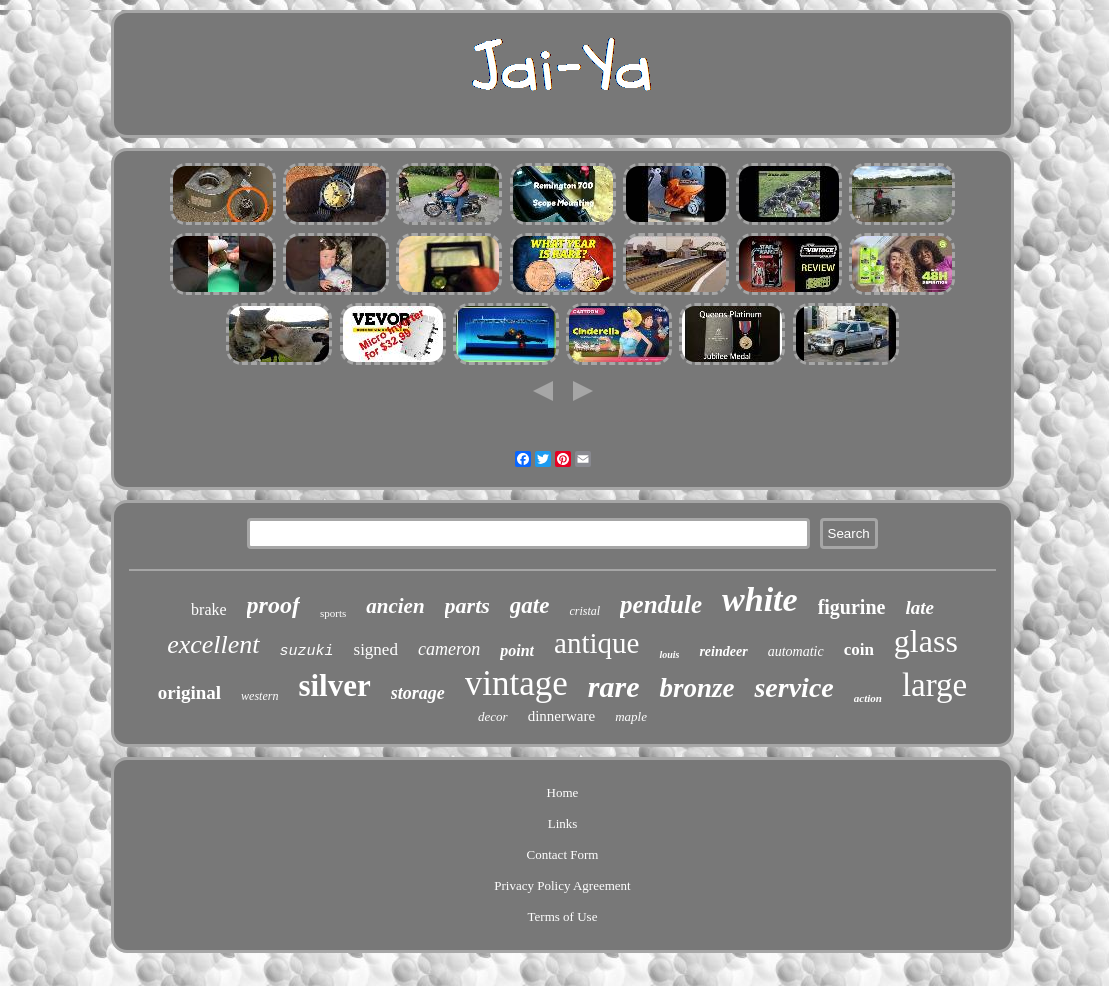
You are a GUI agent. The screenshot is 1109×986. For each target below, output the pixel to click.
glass (926, 641)
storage (418, 693)
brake (209, 609)
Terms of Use (563, 916)
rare (614, 686)
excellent (213, 644)
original (189, 692)
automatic (796, 651)
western (259, 696)
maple (631, 716)
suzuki (307, 651)
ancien (395, 606)
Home (563, 792)
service (793, 687)
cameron (449, 649)
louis (669, 654)
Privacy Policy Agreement (562, 885)
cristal (584, 611)
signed (376, 649)
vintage (516, 683)
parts (467, 605)
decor (493, 716)
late (919, 607)
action (868, 698)
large (934, 685)
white (760, 599)
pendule (661, 604)
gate (530, 605)
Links (563, 823)
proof (273, 605)
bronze (696, 688)
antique (596, 643)
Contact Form (563, 854)
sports (333, 613)
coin (859, 649)
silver (334, 685)
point (517, 650)
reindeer (723, 651)
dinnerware (561, 716)
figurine (852, 607)
